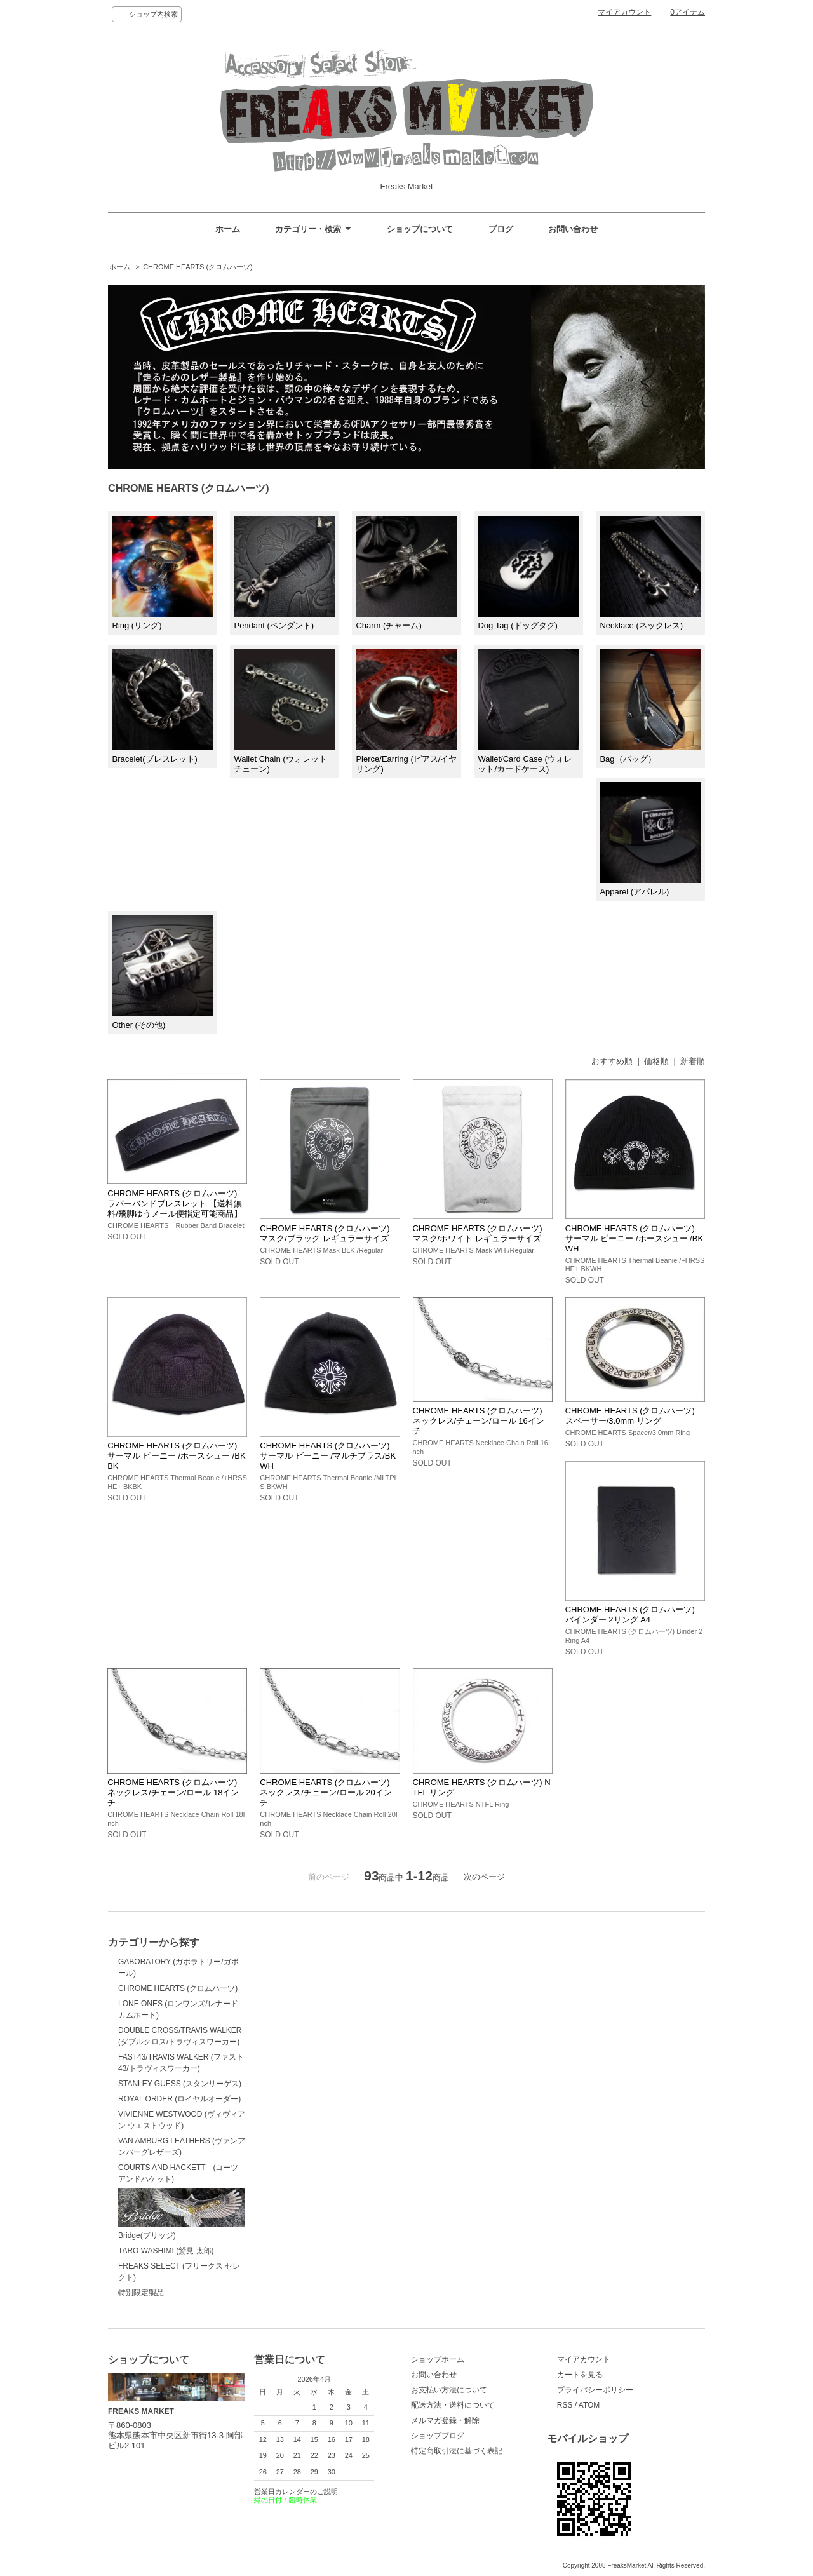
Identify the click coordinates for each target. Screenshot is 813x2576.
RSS (565, 2405)
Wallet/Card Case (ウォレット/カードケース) (528, 711)
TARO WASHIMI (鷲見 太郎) (166, 2250)
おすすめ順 (612, 1061)
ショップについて (420, 229)
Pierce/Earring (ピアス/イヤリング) (406, 711)
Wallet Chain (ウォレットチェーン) (284, 711)
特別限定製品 (141, 2292)
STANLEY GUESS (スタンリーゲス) (179, 2083)
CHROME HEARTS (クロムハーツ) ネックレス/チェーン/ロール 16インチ (478, 1421)
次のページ (484, 1877)
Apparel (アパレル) (650, 839)
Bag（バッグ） (650, 706)
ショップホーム (437, 2359)
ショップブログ (437, 2435)
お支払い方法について (449, 2389)
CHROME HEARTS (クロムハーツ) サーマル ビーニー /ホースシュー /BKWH (634, 1238)
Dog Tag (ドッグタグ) (528, 573)
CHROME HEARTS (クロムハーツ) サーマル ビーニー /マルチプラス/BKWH (328, 1456)
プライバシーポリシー (595, 2389)
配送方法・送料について (453, 2405)
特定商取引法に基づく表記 (456, 2450)
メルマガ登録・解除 (445, 2420)
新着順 (692, 1061)
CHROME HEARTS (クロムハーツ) (198, 267)
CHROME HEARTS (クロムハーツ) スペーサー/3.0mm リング (630, 1416)
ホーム (227, 229)
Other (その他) (162, 972)
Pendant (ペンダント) (284, 573)
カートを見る (580, 2374)
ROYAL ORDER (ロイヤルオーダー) (179, 2098)
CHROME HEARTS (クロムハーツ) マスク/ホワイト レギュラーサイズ (477, 1233)
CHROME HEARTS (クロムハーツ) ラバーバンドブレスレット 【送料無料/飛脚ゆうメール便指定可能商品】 (174, 1203)
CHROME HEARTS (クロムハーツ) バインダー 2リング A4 (630, 1614)
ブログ (500, 229)
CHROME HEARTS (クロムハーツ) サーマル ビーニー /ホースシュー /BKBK (176, 1456)
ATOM (589, 2405)
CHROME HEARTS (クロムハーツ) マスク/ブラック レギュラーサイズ (324, 1233)
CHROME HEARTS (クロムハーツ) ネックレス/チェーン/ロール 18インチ (173, 1792)
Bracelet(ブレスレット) (162, 706)
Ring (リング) (162, 573)
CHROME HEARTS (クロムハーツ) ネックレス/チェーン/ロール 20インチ (325, 1792)
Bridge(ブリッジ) (181, 2214)
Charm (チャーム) (406, 573)
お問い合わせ (573, 229)
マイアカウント (624, 12)
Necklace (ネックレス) (650, 573)
